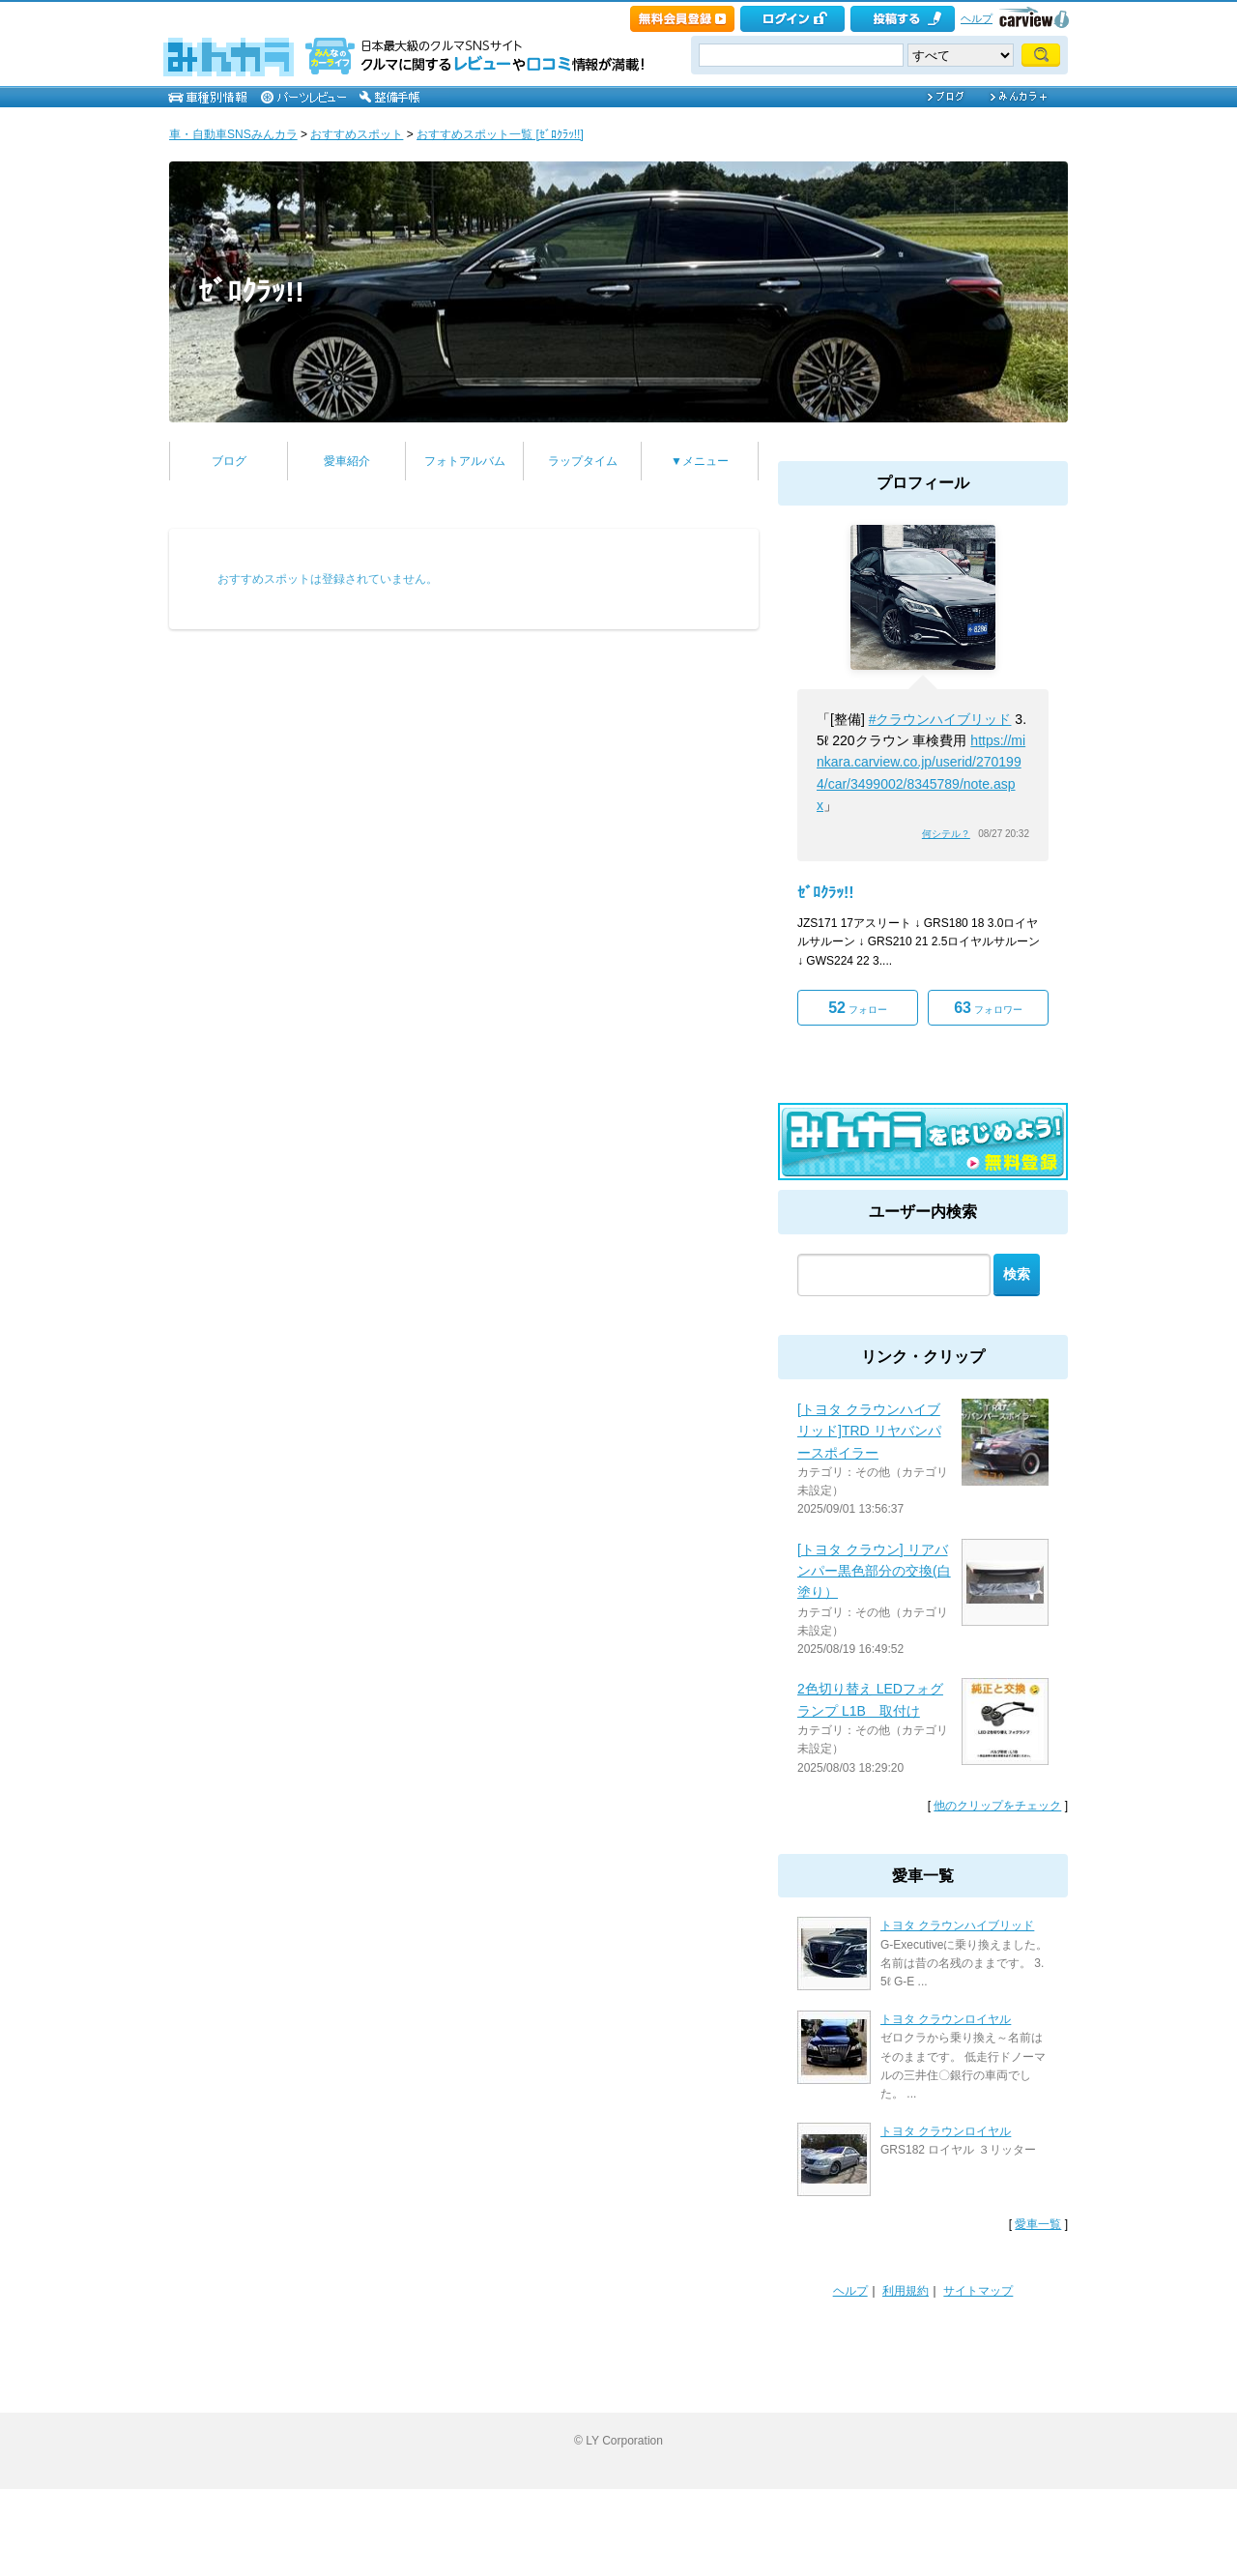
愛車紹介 (347, 461)
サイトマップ (978, 2291)
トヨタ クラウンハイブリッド (957, 1925)
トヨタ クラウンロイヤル (945, 2019)
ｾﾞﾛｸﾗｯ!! (251, 291)
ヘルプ (976, 18)
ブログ (229, 461)
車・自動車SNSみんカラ (233, 134)
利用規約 (905, 2291)
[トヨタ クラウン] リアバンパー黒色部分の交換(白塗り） (874, 1571)
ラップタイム (583, 461)
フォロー (857, 1007)
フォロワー (988, 1007)
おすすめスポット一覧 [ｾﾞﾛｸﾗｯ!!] (500, 134)
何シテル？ (946, 833)
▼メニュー (700, 461)
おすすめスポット (356, 134)
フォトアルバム (464, 461)
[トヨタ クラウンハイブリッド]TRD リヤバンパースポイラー (869, 1431)
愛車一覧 (1038, 2224)
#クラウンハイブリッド (940, 719)
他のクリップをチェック (997, 1805)
